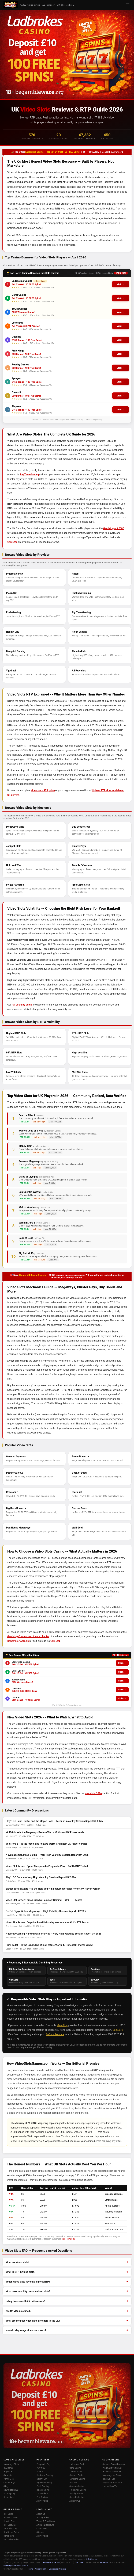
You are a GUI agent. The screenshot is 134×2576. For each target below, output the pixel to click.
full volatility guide (22, 1004)
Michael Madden (11, 2539)
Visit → (121, 284)
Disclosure (53, 2569)
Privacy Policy (42, 2517)
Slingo (6, 2486)
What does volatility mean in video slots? (28, 2291)
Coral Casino (75, 2468)
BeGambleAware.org (18, 1640)
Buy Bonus (8, 2468)
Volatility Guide (10, 2517)
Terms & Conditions (45, 2521)
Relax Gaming (42, 2490)
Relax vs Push (108, 2479)
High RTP (7, 2471)
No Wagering (9, 2493)
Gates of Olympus (28, 1176)
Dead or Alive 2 (27, 1115)
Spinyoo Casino (76, 2486)
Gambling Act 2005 (113, 528)
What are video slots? (17, 2262)
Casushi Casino (76, 2497)
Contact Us (41, 2528)
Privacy (38, 2569)
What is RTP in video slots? (20, 2272)
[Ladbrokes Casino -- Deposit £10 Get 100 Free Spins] (67, 54)
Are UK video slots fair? (18, 2311)
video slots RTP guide (43, 790)
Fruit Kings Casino (77, 2490)
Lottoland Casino (77, 2479)
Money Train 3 (26, 1146)
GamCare (118, 2029)
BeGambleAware (55, 2034)
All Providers (42, 2536)
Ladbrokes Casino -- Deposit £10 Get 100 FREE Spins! (52, 152)
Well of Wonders (27, 1207)
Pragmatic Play (43, 2464)
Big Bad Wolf (26, 1253)
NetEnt (39, 2471)
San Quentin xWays (29, 1192)
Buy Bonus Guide (11, 2532)
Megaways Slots (11, 2464)
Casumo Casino (76, 2475)
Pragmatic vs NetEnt (111, 2468)
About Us (40, 2514)
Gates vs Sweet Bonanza (113, 2464)
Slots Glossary (10, 2528)
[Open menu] (128, 5)
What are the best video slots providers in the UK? (33, 2320)
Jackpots (7, 2475)
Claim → (122, 1663)
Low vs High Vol (109, 2486)
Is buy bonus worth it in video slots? (25, 2301)
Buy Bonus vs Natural (112, 2482)
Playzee (73, 2482)
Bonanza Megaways (29, 1161)
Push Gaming (42, 2486)
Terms (45, 2569)
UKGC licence (91, 2559)
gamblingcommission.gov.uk (15, 2565)
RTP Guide (8, 2514)
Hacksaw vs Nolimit (111, 2471)
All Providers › (42, 2501)
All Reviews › (75, 2501)
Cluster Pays (9, 2482)
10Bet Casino (75, 2471)
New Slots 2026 (10, 2490)
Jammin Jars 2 (27, 1222)
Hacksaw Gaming (44, 2475)
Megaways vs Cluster (112, 2475)
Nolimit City (41, 2479)
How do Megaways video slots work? (26, 2330)
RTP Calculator (10, 2525)
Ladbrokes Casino (77, 2464)
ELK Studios (42, 2497)
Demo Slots (8, 2497)
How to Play (9, 2521)
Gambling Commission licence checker (28, 1636)
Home (30, 2569)
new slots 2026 (93, 1793)
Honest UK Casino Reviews (32, 1275)
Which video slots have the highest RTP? (28, 2281)
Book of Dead (26, 1238)
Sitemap (40, 2532)
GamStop (12, 542)
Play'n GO (40, 2468)
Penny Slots (8, 2479)
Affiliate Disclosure (45, 2525)
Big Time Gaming (29, 474)
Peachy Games (76, 2493)
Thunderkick (42, 2493)
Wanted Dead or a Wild (31, 1130)
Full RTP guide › (69, 2239)
